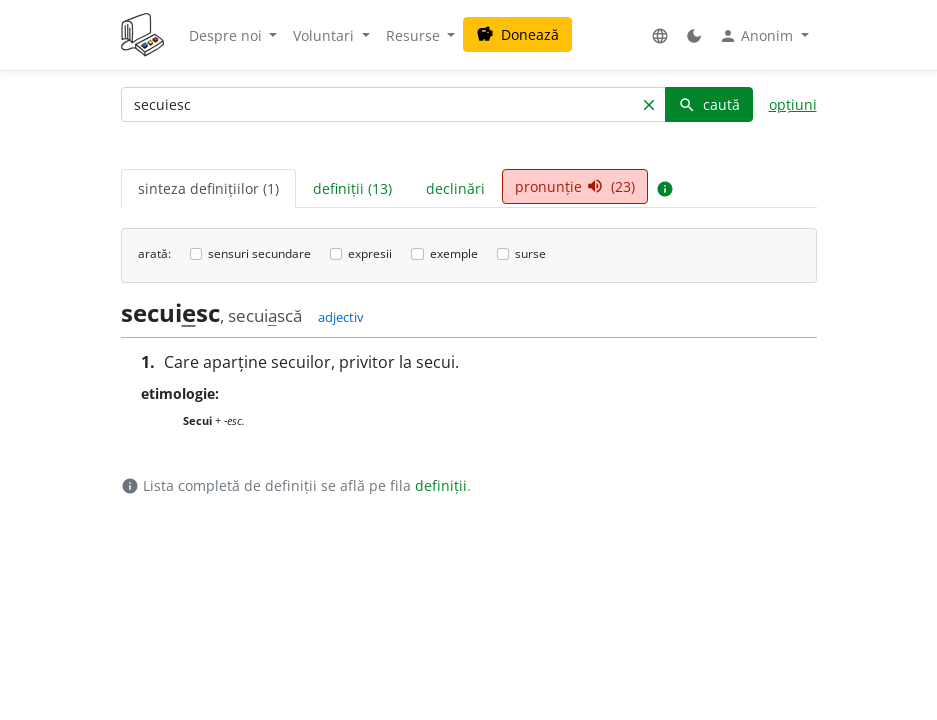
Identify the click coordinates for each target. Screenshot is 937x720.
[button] (660, 35)
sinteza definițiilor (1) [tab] (208, 188)
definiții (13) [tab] (352, 188)
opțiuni (793, 104)
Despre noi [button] (227, 35)
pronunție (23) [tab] (575, 186)
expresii (370, 253)
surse (530, 253)
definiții (441, 485)
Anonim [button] (758, 36)
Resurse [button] (415, 35)
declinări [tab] (455, 188)
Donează (517, 34)
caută (709, 104)
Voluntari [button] (325, 35)
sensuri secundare (259, 253)
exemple (454, 253)
